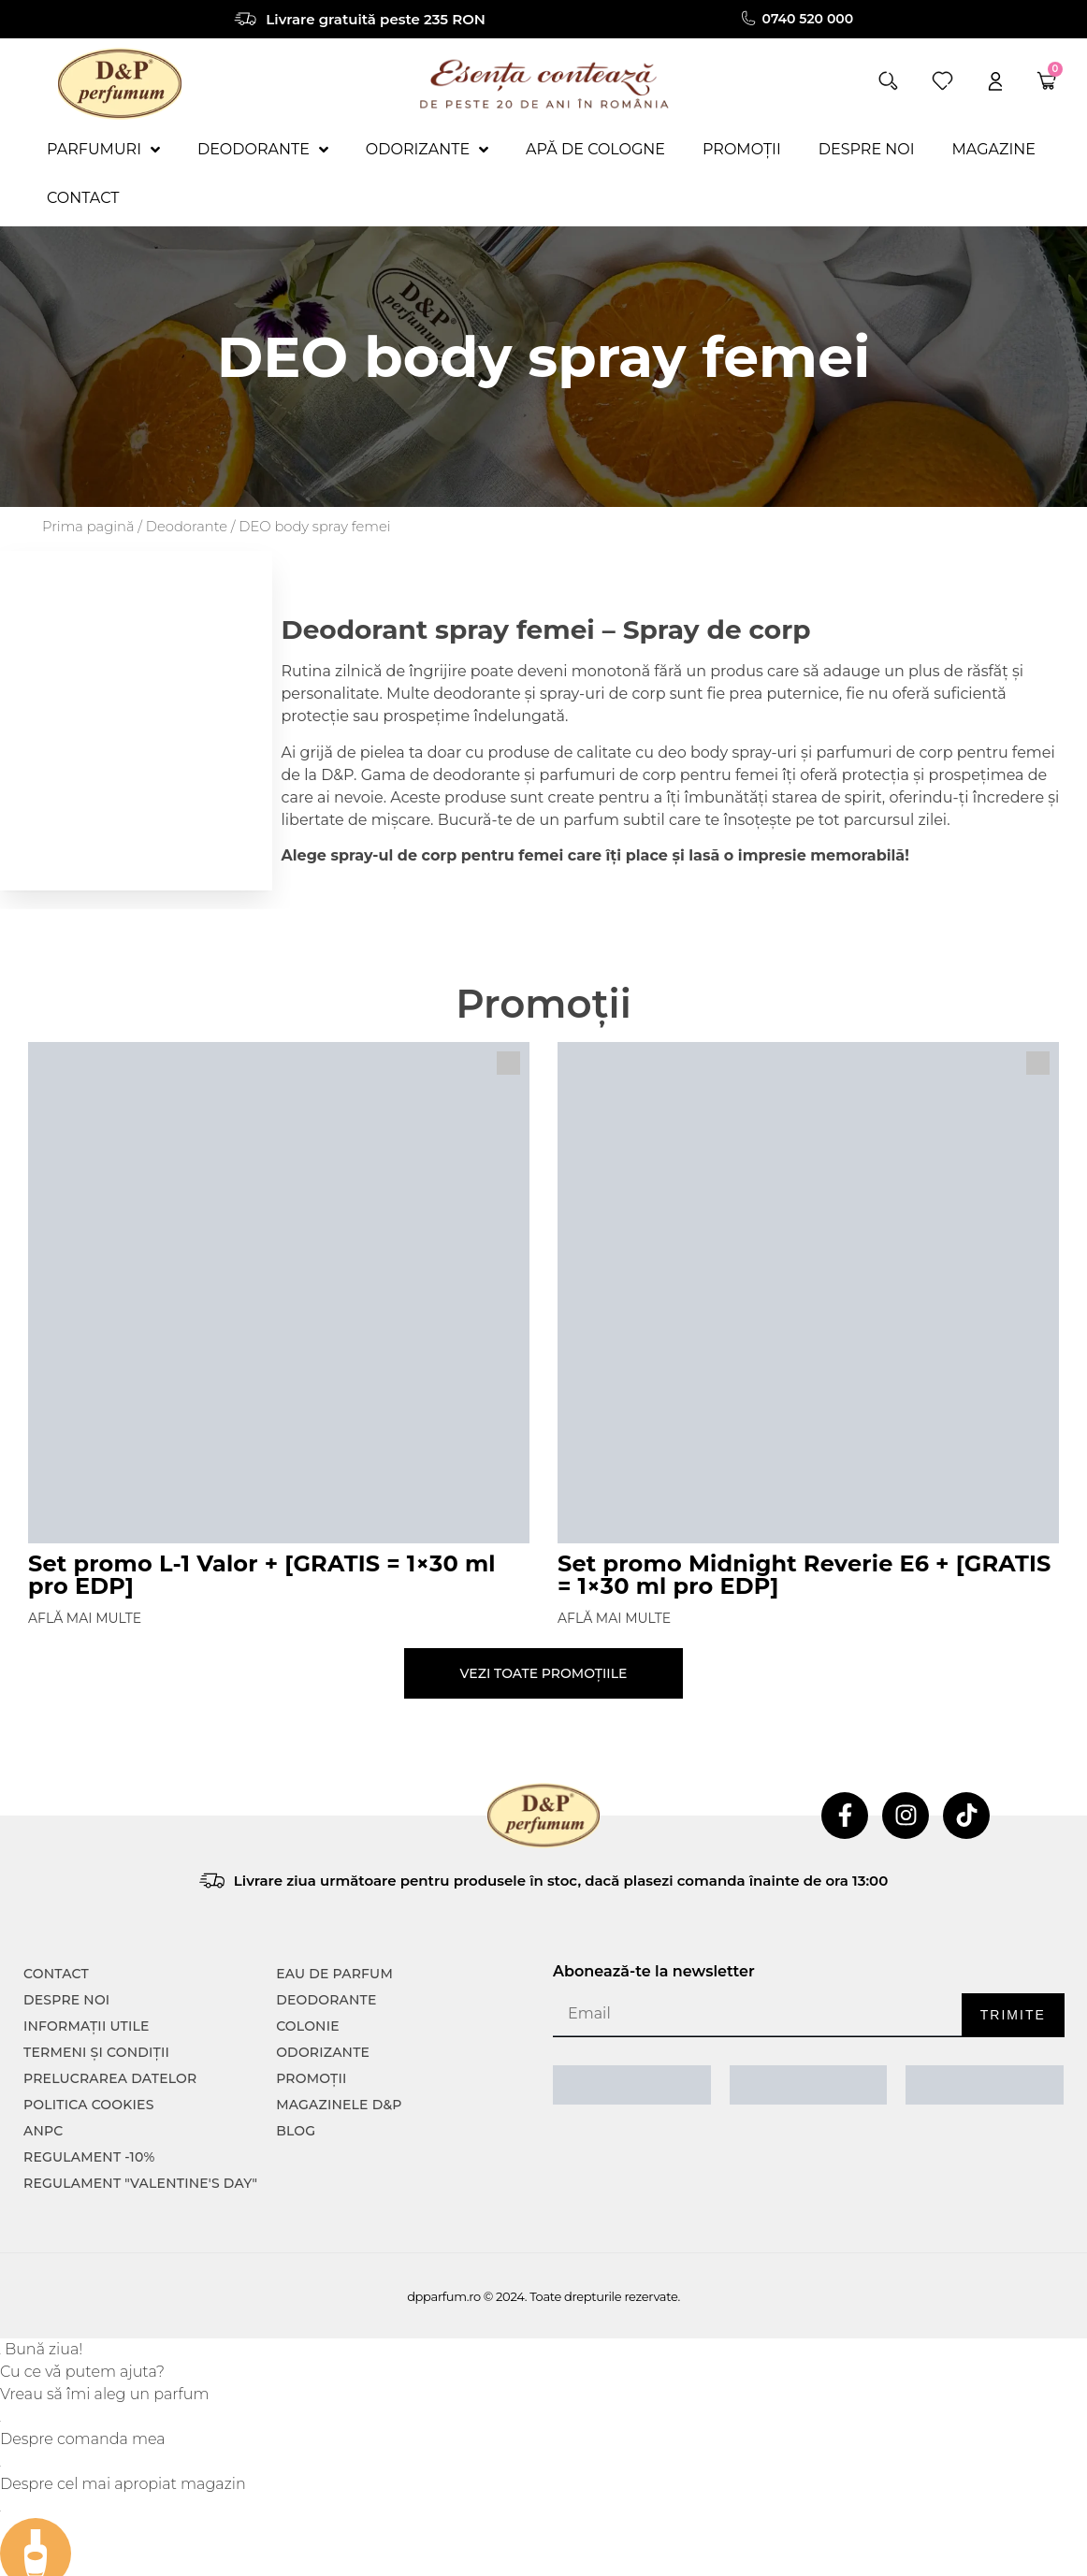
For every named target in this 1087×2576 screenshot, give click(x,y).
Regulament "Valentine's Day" (140, 2183)
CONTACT (56, 1973)
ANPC (43, 2130)
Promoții (311, 2078)
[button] (888, 81)
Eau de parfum (334, 1973)
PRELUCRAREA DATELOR (109, 2078)
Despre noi (66, 1999)
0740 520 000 (808, 18)
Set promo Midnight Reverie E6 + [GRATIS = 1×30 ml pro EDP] (804, 1574)
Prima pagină (88, 526)
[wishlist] (942, 81)
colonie (308, 2026)
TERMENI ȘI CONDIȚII (96, 2052)
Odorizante (323, 2052)
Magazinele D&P (338, 2104)
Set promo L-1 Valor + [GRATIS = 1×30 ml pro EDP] (262, 1574)
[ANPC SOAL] (809, 2085)
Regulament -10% (89, 2157)
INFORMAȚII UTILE (86, 2026)
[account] (995, 81)
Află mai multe (84, 1618)
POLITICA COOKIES (88, 2104)
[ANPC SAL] (632, 2085)
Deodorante (186, 526)
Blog (295, 2130)
